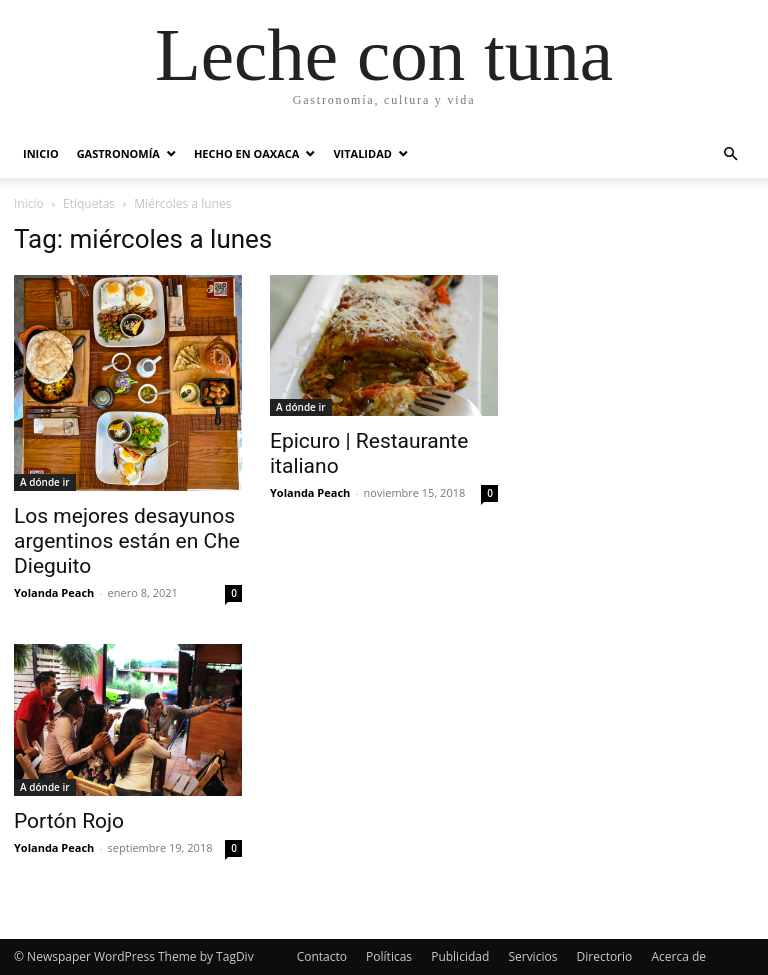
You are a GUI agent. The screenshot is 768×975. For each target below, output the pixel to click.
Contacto (322, 956)
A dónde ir (45, 482)
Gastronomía (118, 153)
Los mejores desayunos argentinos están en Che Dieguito (127, 541)
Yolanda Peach (54, 592)
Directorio (605, 956)
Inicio (41, 153)
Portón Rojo (69, 821)
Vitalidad (362, 153)
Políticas (389, 956)
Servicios (532, 956)
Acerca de (678, 956)
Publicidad (460, 956)
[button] (730, 154)
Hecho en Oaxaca (246, 153)
